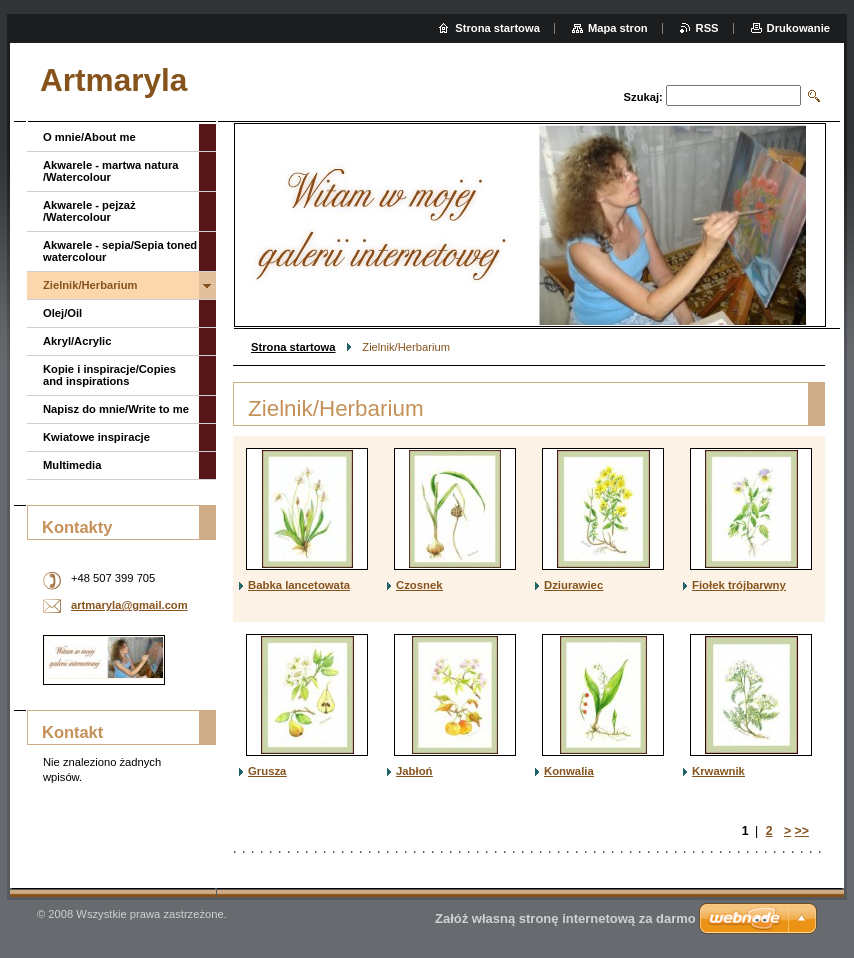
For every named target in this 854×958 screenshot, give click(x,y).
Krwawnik (718, 771)
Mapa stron (618, 28)
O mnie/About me (89, 137)
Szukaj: (643, 97)
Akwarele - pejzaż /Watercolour (89, 211)
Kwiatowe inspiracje (96, 437)
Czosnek (419, 585)
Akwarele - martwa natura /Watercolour (111, 171)
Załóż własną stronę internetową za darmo (565, 918)
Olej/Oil (62, 313)
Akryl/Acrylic (77, 341)
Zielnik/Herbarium (90, 285)
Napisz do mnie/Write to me (116, 409)
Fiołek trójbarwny (739, 585)
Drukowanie (798, 28)
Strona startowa (293, 347)
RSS (707, 28)
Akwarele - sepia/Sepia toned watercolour (120, 251)
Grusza (267, 771)
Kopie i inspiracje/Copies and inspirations (109, 375)
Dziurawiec (573, 585)
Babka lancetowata (299, 585)
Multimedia (72, 465)
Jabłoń (414, 771)
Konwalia (569, 771)
